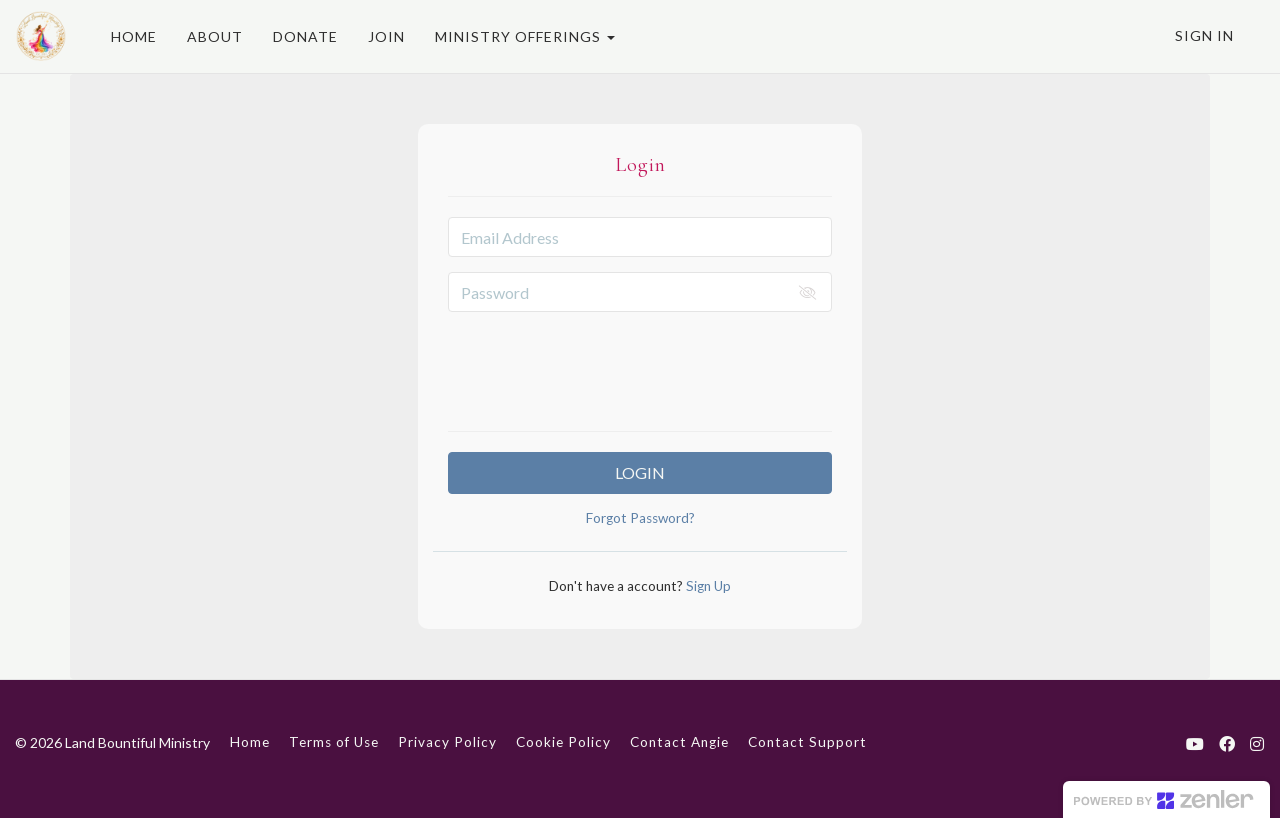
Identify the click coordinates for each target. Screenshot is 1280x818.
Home (250, 742)
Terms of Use (334, 742)
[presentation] (640, 366)
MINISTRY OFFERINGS (525, 36)
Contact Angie (679, 742)
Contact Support (807, 742)
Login (640, 472)
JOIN (386, 36)
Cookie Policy (563, 742)
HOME (134, 36)
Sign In (1204, 35)
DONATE (305, 36)
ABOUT (215, 36)
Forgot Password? (640, 518)
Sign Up (707, 586)
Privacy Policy (447, 742)
